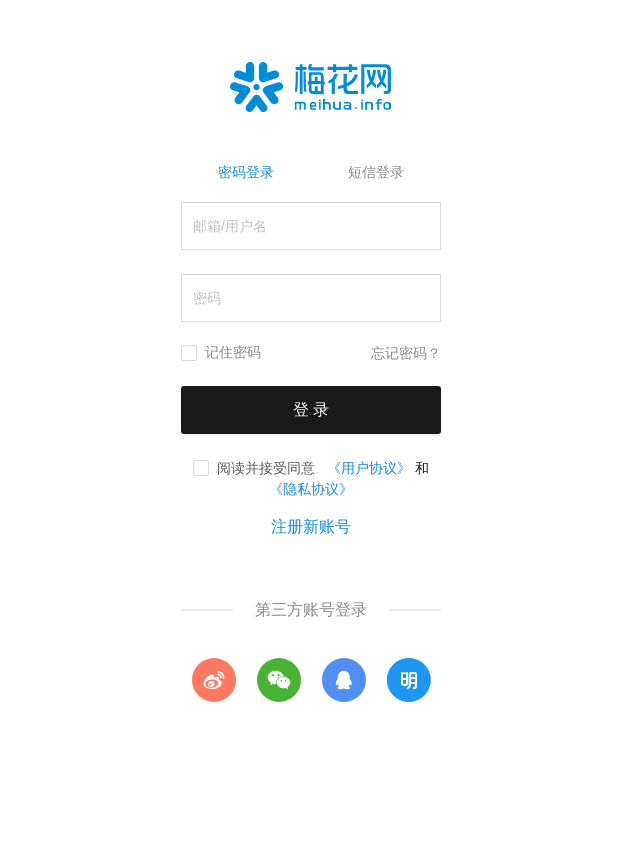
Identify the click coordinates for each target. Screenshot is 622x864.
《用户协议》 (369, 468)
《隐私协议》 (311, 489)
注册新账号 (311, 526)
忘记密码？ (406, 354)
